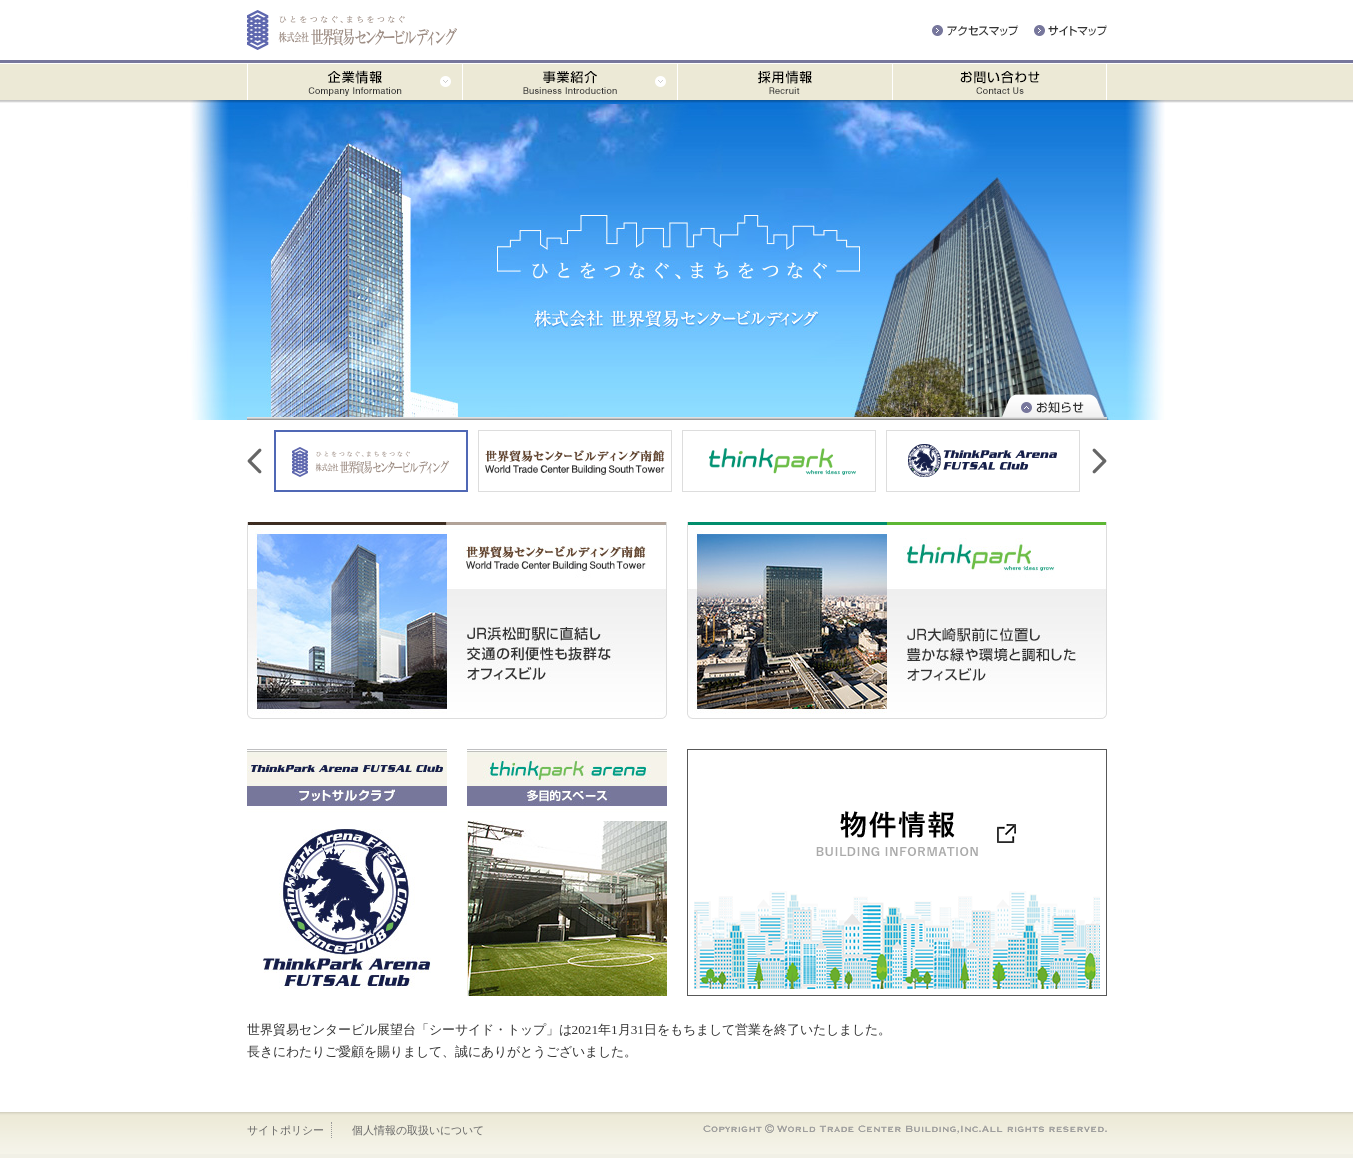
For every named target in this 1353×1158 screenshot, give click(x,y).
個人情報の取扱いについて (418, 1130)
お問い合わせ (999, 82)
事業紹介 (569, 82)
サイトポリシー (285, 1130)
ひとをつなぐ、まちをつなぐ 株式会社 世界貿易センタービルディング (677, 260)
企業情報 (354, 82)
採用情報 (784, 82)
